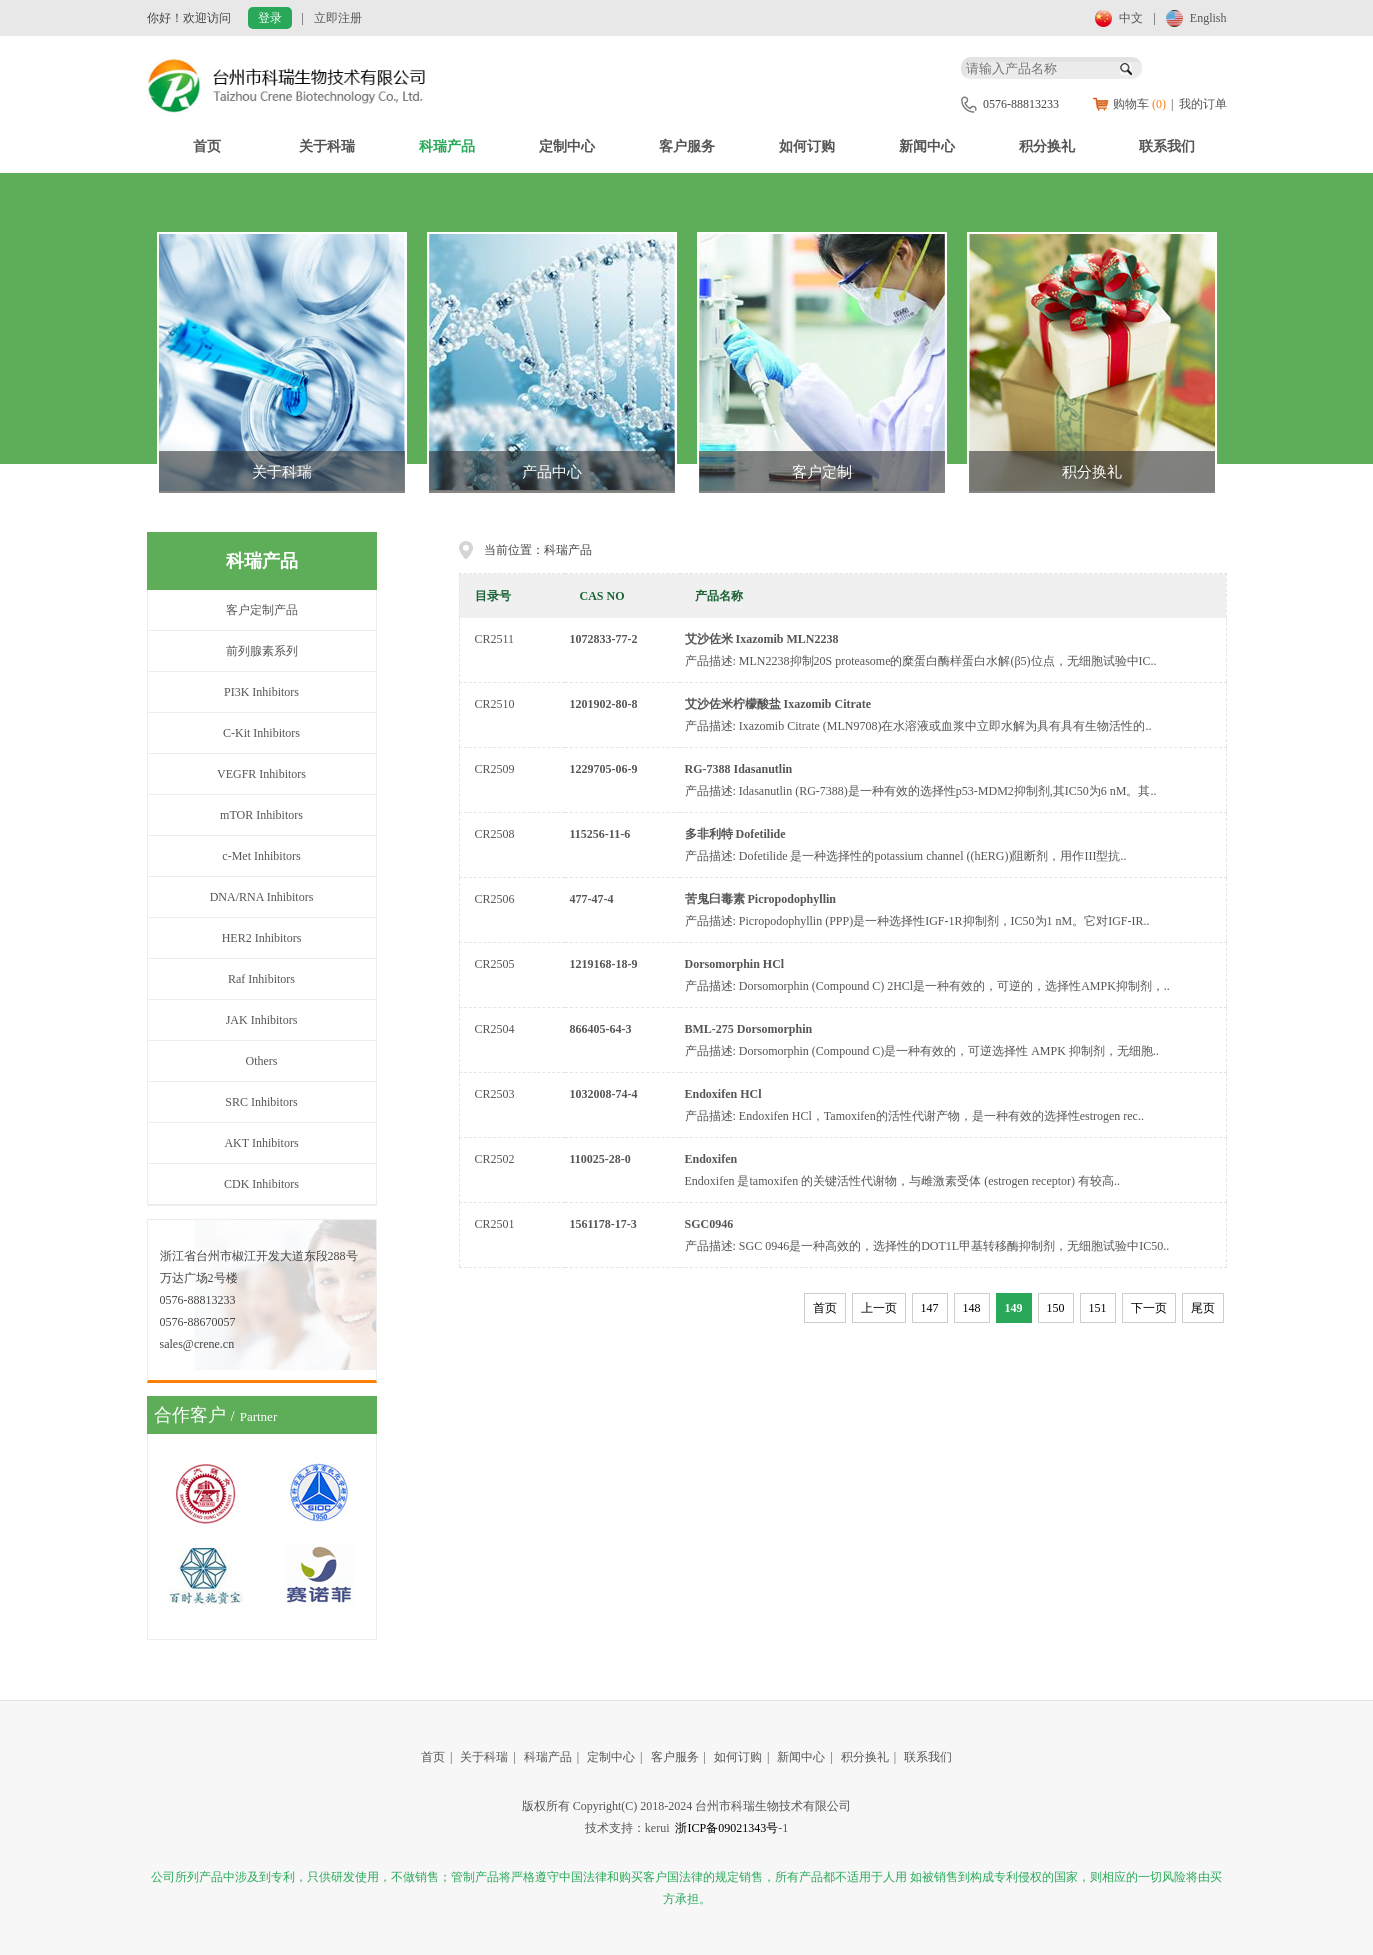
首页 (207, 146)
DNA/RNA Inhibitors (262, 897)
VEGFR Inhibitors (261, 774)
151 (1098, 1308)
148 (972, 1308)
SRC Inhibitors (261, 1102)
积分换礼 (1047, 146)
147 (930, 1308)
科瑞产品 (447, 146)
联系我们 (1167, 146)
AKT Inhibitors (261, 1143)
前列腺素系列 (262, 651)
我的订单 (1203, 104)
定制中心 (567, 146)
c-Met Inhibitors (261, 856)
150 (1056, 1308)
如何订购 (807, 146)
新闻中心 (927, 146)
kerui (657, 1828)
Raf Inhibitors (261, 979)
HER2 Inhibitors (262, 938)
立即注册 (338, 18)
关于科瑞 (327, 146)
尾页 (1203, 1308)
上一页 (879, 1308)
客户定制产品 (262, 610)
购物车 (1139, 104)
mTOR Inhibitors (261, 815)
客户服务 (687, 146)
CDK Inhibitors (261, 1184)
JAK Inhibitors (262, 1020)
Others (262, 1061)
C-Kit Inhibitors (261, 733)
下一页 (1149, 1308)
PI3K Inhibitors (261, 692)
